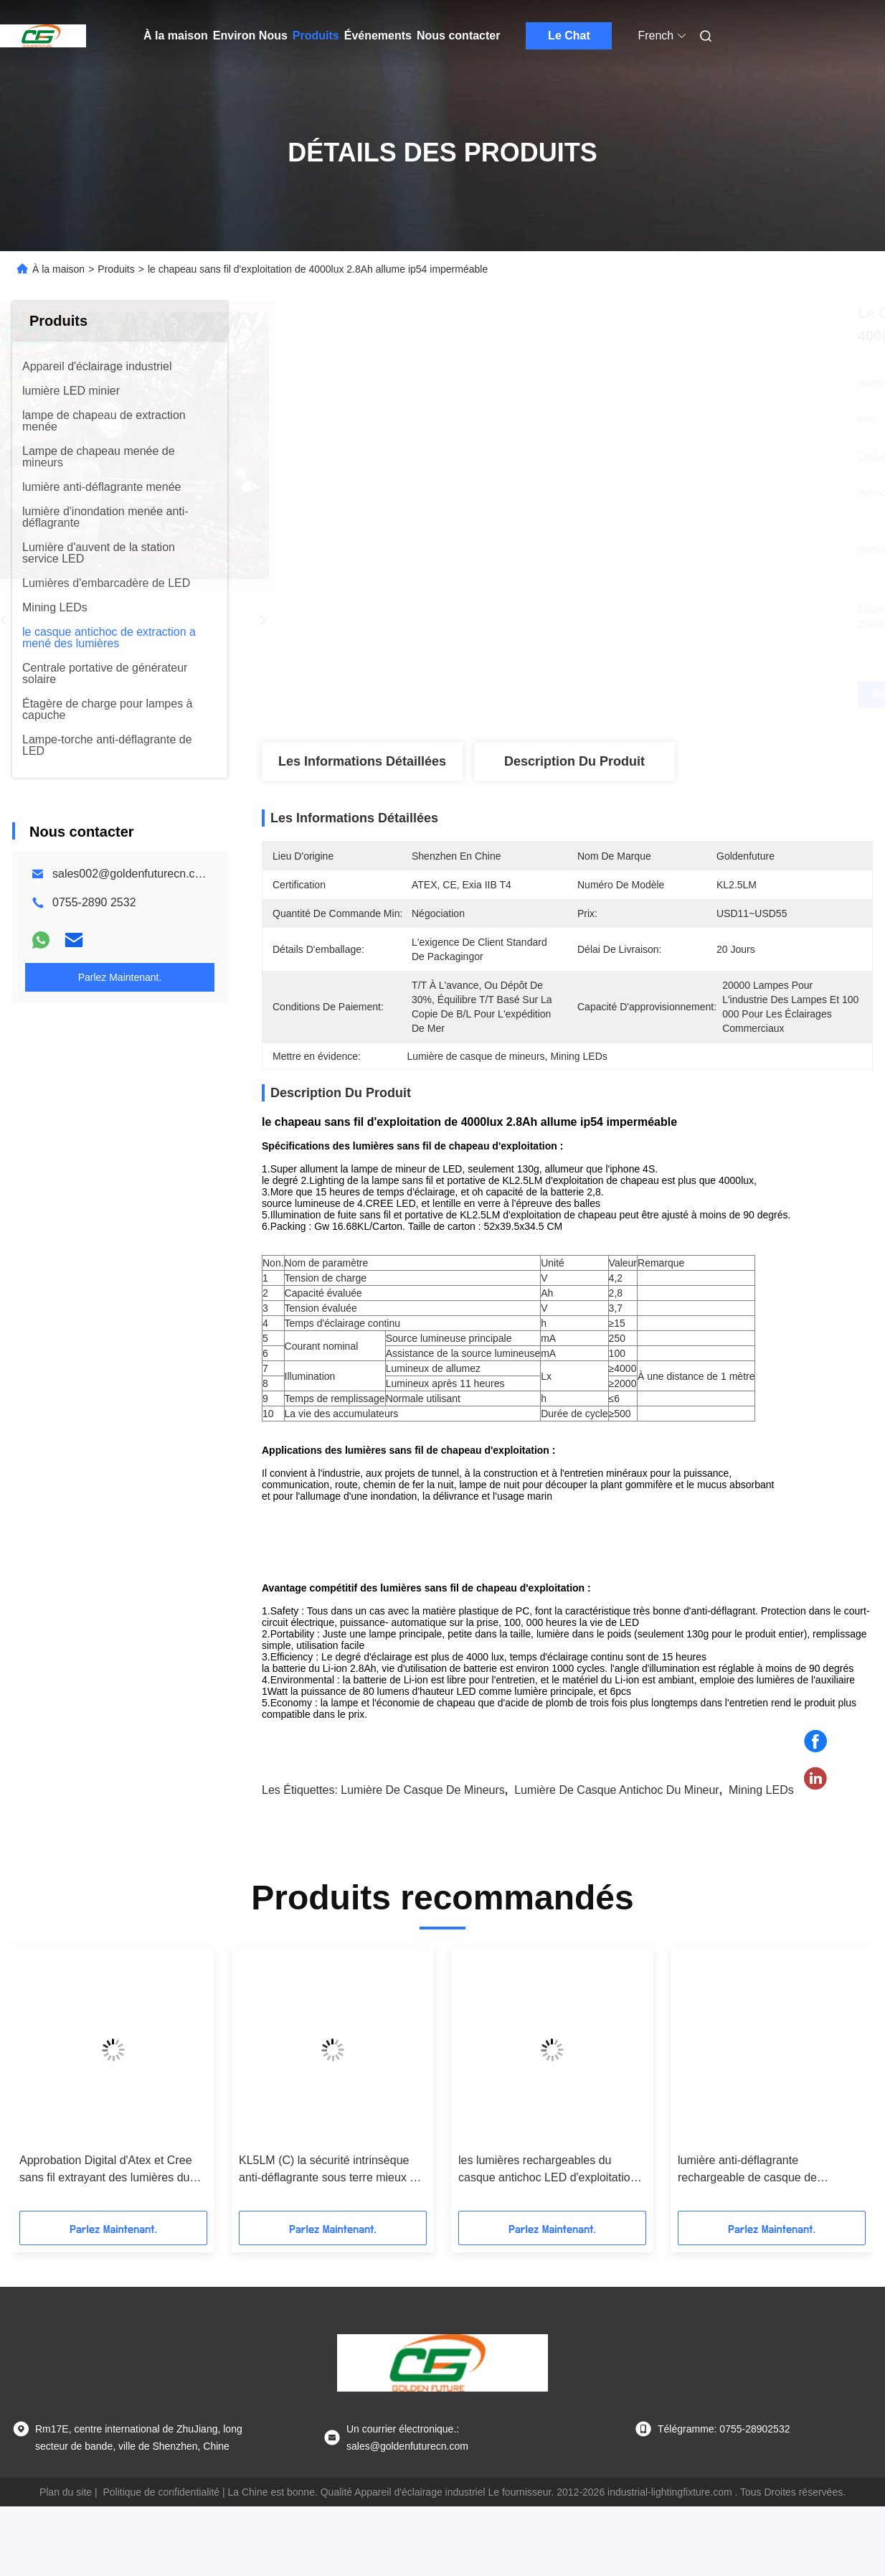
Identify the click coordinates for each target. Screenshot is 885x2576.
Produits (316, 35)
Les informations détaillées (362, 761)
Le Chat (569, 35)
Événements (378, 35)
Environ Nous (250, 35)
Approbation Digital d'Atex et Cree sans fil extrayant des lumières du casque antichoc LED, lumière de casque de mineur (105, 2211)
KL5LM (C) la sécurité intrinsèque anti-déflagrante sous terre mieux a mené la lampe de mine (327, 2211)
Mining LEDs (761, 1831)
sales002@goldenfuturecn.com (131, 874)
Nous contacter (458, 35)
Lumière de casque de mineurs (423, 1831)
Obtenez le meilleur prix (643, 694)
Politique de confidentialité (161, 2533)
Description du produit (574, 761)
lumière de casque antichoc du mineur (616, 1831)
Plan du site (65, 2533)
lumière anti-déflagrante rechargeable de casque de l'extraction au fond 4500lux (747, 2211)
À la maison (175, 35)
